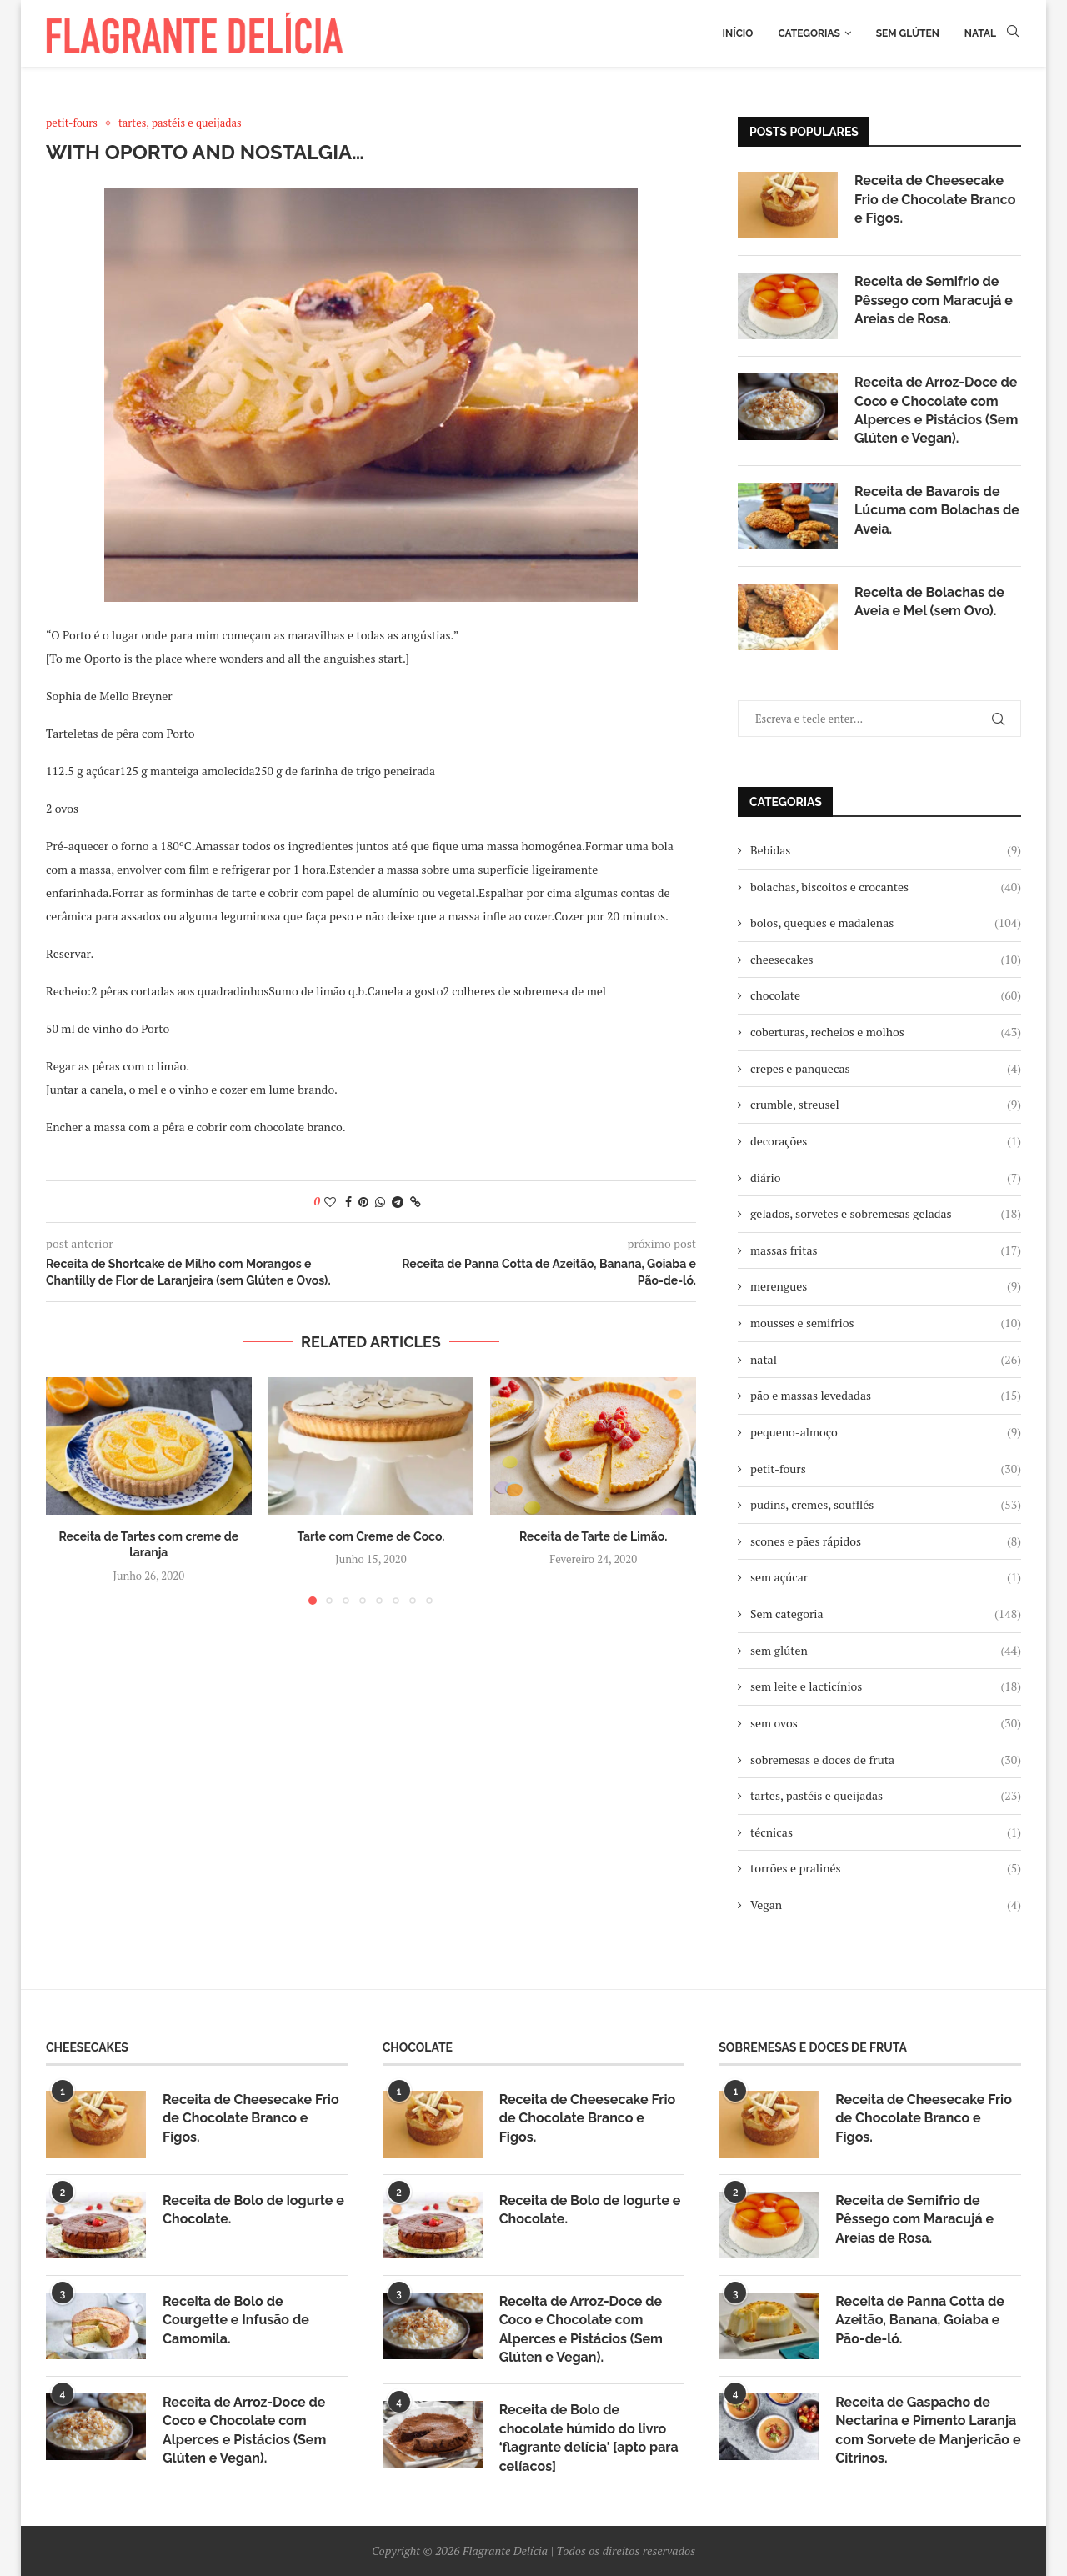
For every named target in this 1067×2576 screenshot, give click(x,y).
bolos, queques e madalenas (885, 923)
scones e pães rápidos (885, 1541)
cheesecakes (885, 959)
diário (885, 1178)
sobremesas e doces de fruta (885, 1760)
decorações (885, 1141)
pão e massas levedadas (885, 1395)
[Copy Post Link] (415, 1202)
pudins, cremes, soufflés (885, 1504)
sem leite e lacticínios (885, 1686)
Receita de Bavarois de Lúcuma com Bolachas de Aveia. (936, 510)
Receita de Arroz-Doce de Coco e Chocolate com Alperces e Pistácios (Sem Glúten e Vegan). (936, 410)
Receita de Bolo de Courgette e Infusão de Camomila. (236, 2320)
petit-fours (885, 1469)
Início (738, 33)
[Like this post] (330, 1202)
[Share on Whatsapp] (380, 1202)
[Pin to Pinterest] (363, 1202)
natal (885, 1359)
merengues (885, 1286)
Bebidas (885, 850)
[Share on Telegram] (397, 1202)
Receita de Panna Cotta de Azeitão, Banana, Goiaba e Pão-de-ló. (919, 2320)
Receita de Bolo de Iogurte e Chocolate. (253, 2210)
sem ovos (885, 1723)
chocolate (885, 995)
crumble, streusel (885, 1104)
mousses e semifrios (885, 1323)
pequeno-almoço (885, 1432)
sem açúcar (885, 1577)
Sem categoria (885, 1614)
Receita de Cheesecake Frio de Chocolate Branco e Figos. (934, 199)
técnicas (885, 1832)
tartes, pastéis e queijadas (885, 1795)
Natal (980, 33)
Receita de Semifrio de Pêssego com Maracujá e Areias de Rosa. (933, 300)
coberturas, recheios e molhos (885, 1032)
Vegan (885, 1905)
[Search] (1012, 33)
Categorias (808, 33)
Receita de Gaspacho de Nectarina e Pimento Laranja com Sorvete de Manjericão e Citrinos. (927, 2430)
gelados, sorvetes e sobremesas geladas (885, 1213)
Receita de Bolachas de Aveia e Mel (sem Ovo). (929, 601)
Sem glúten (907, 33)
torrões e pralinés (885, 1868)
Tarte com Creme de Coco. (371, 1536)
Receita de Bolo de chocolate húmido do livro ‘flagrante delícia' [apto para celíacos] (589, 2437)
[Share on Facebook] (348, 1202)
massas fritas (885, 1250)
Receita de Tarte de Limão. (593, 1536)
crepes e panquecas (885, 1068)
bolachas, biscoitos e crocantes (885, 887)
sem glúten (885, 1650)
